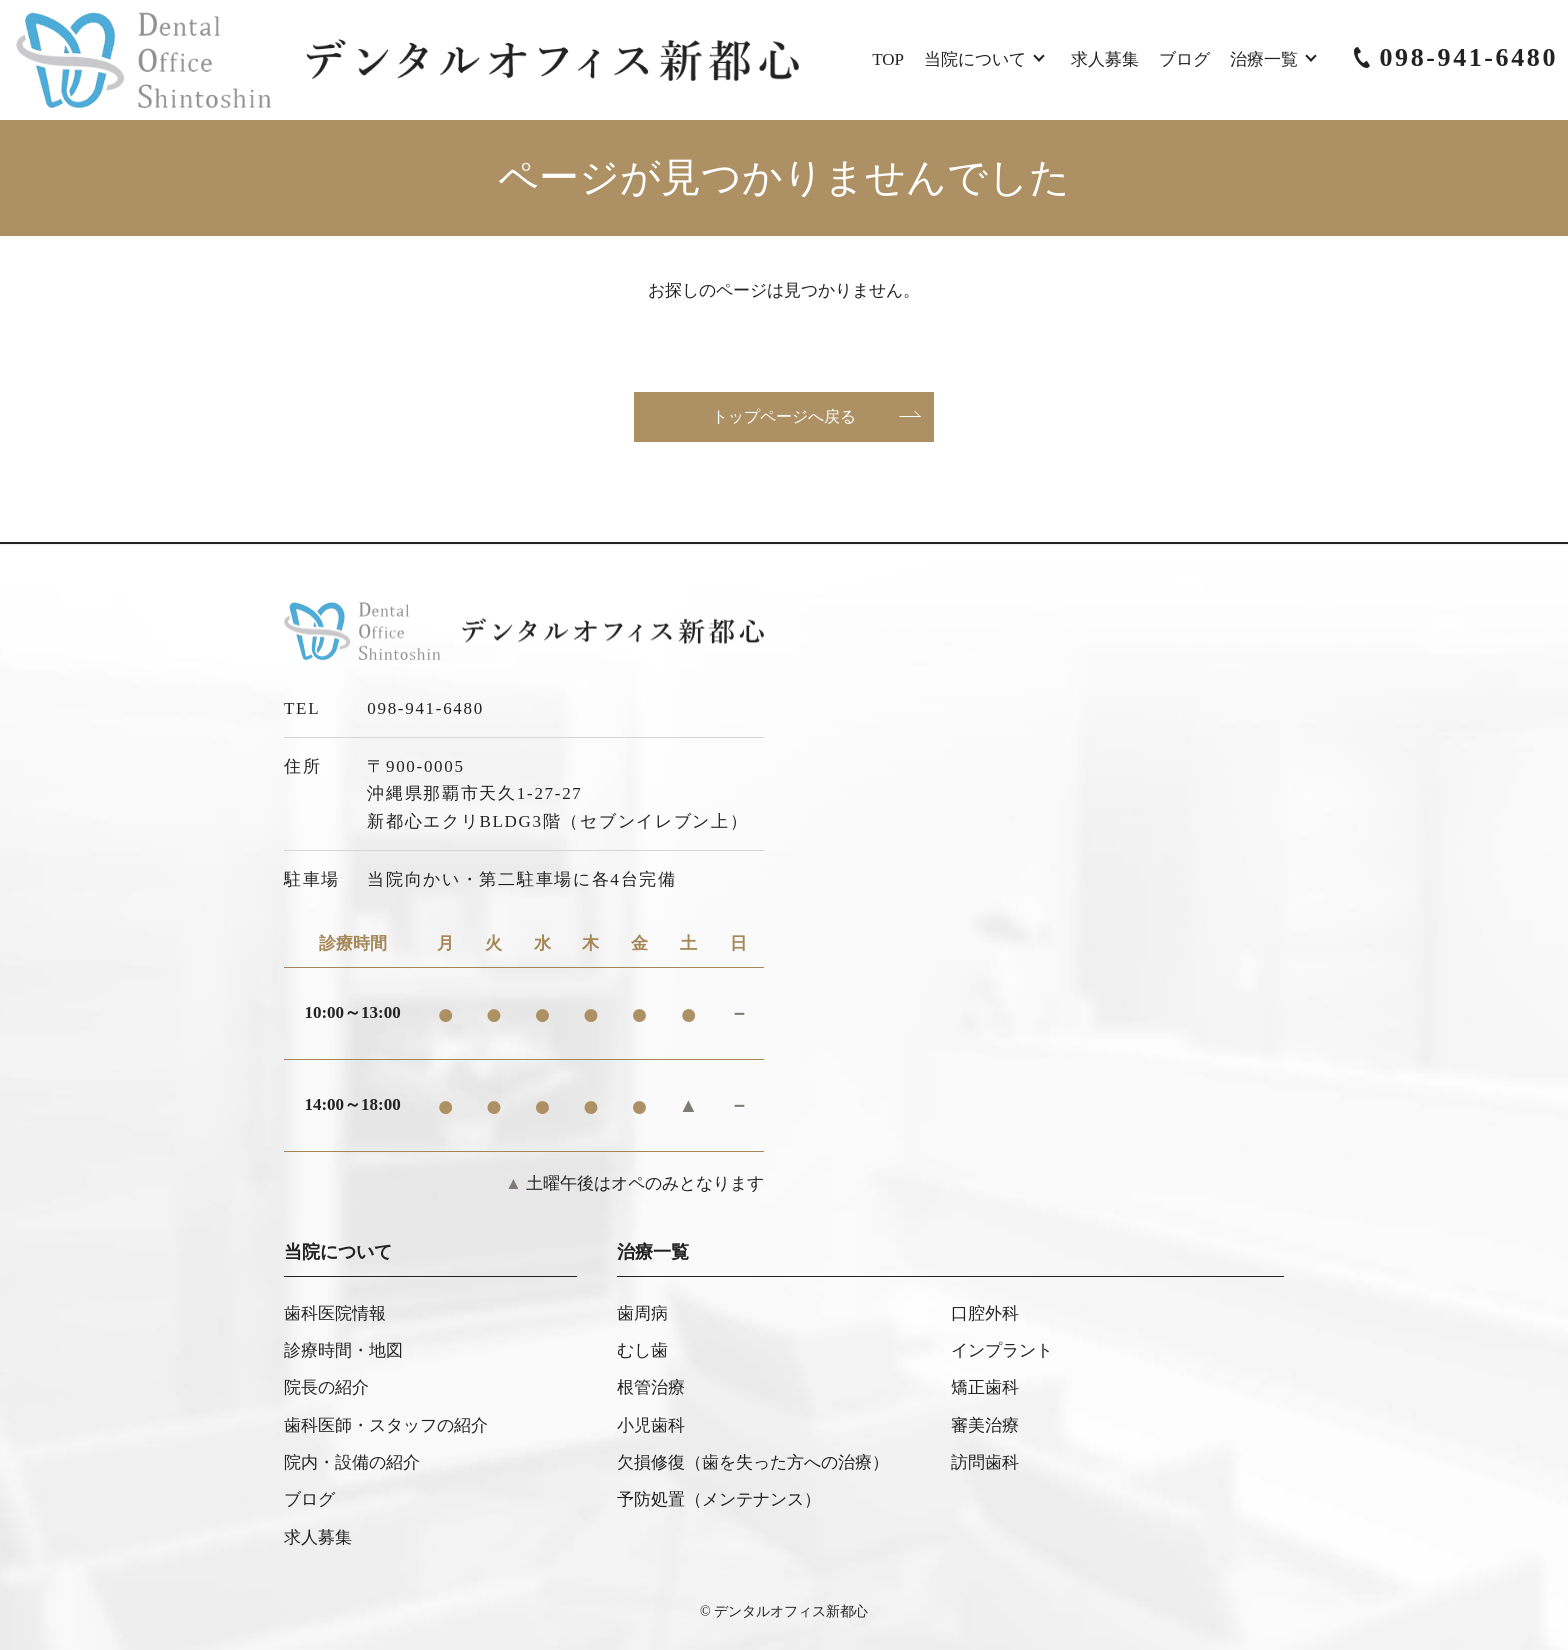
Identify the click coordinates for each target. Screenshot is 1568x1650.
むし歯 (642, 1350)
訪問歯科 (985, 1462)
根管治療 (651, 1387)
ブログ (1184, 59)
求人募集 (1105, 59)
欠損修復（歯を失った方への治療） (753, 1462)
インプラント (1002, 1350)
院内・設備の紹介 (352, 1462)
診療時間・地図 (343, 1350)
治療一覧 (1264, 59)
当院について (975, 59)
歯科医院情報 (335, 1313)
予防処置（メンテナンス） (719, 1499)
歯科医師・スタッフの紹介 (386, 1425)
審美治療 (985, 1425)
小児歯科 (651, 1425)
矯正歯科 (985, 1387)
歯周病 (642, 1313)
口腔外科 (985, 1313)
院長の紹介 (326, 1387)
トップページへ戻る (784, 416)
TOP (888, 59)
